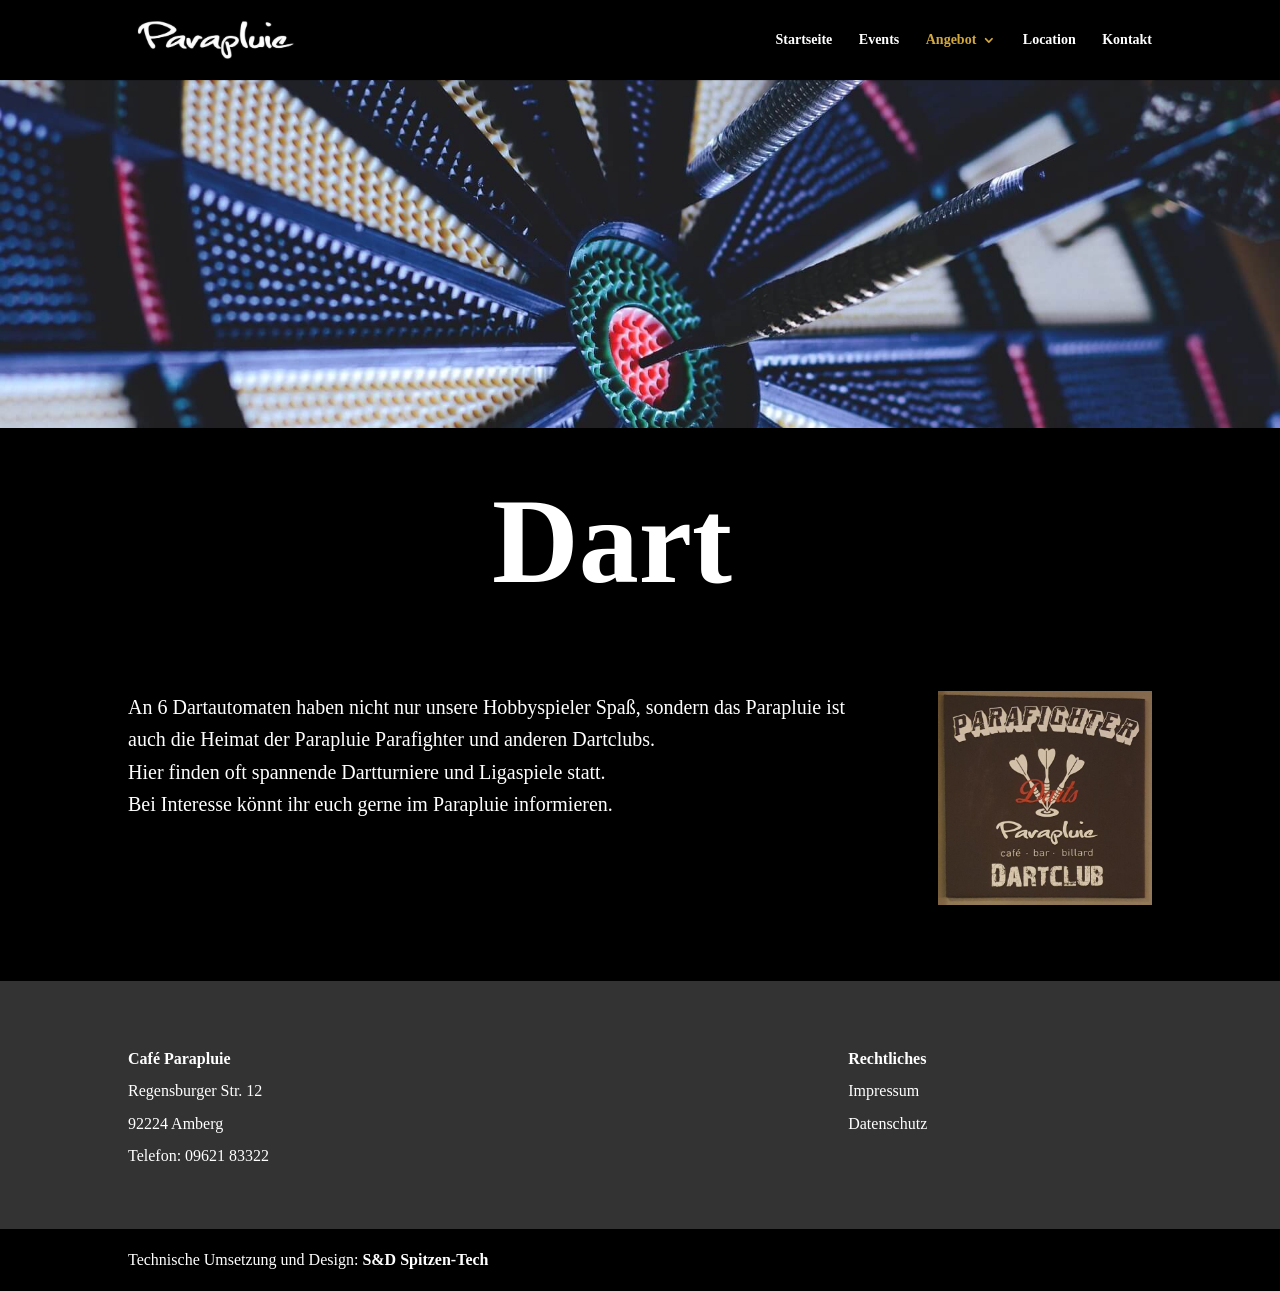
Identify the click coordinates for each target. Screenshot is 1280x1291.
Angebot (951, 40)
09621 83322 (227, 1155)
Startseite (804, 40)
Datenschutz (887, 1123)
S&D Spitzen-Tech (425, 1259)
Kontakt (1127, 40)
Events (879, 40)
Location (1049, 40)
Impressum (883, 1090)
